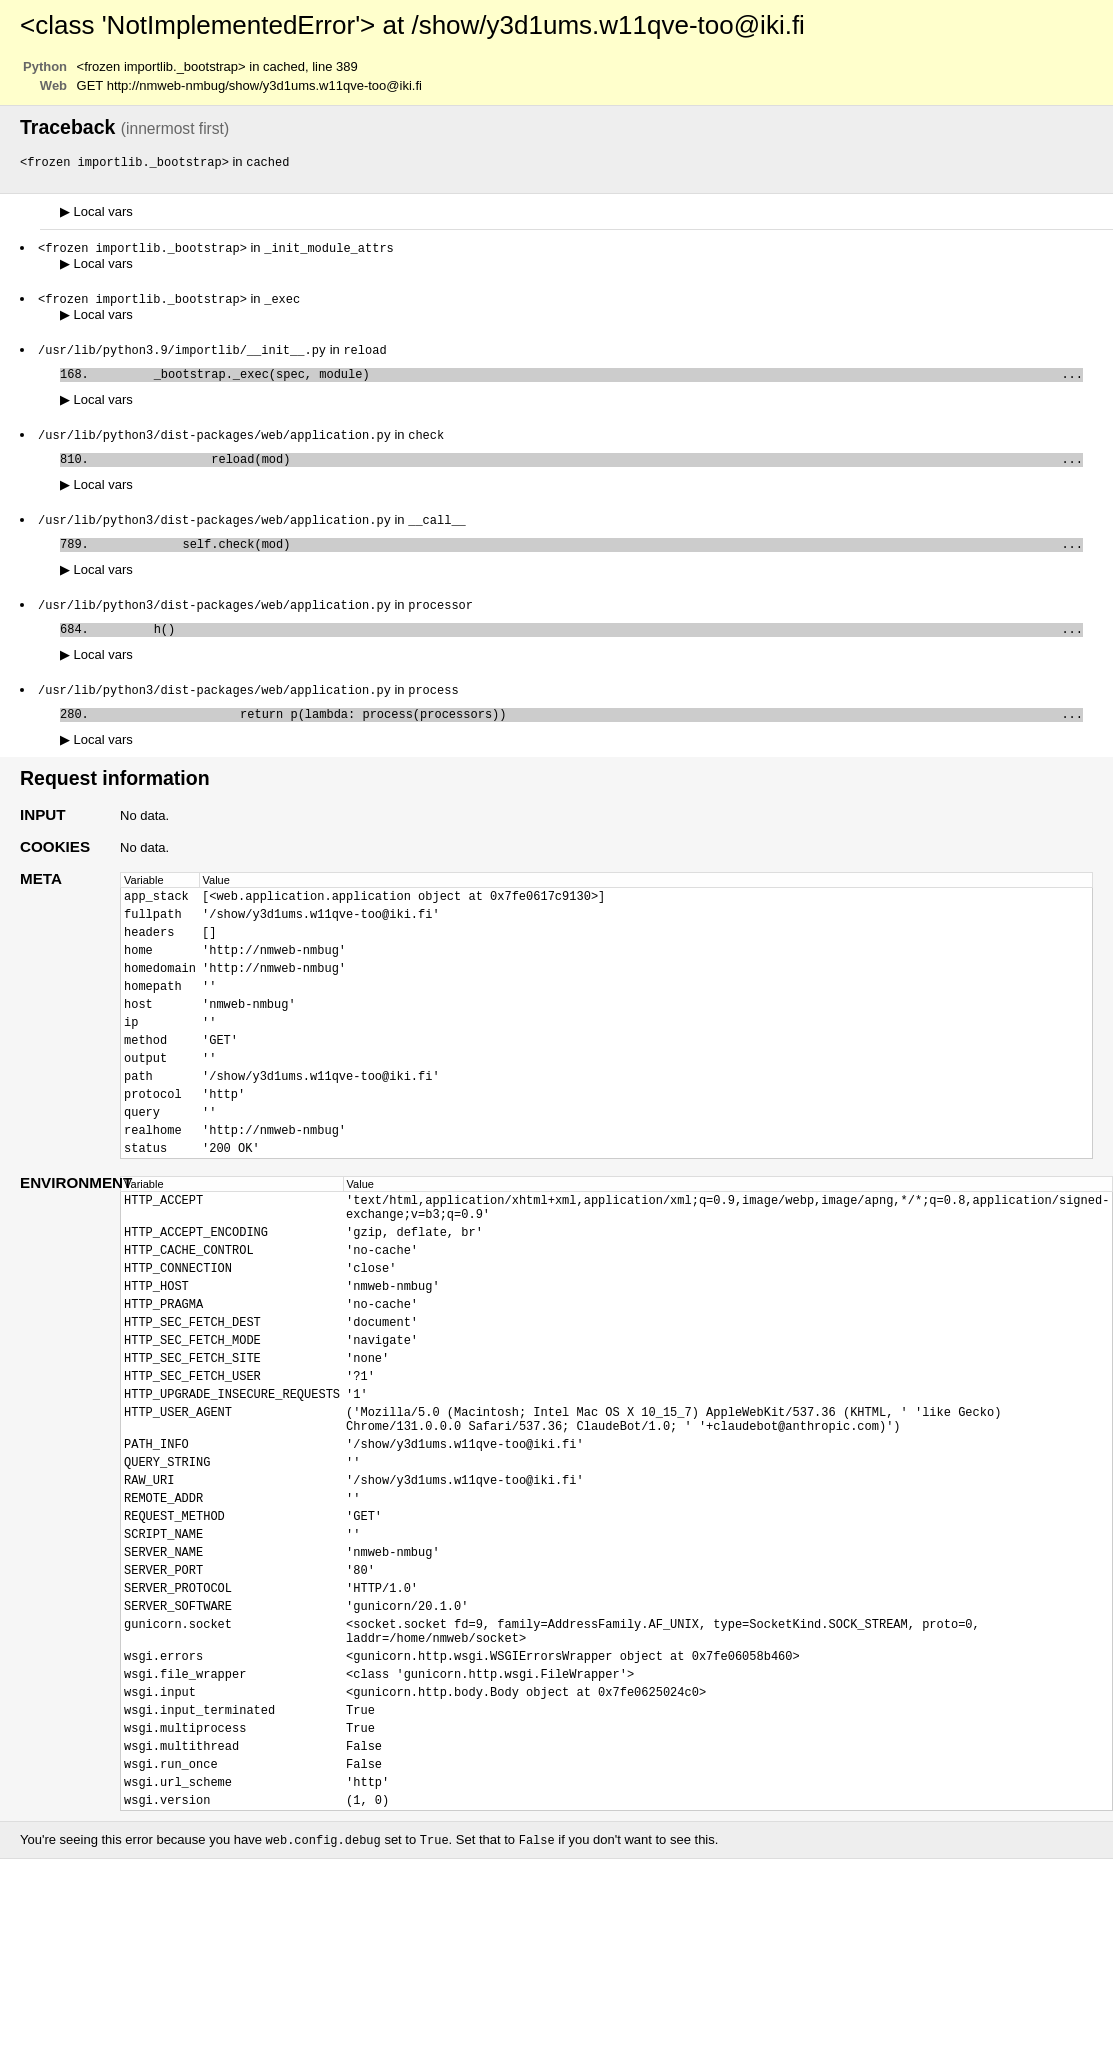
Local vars (96, 212)
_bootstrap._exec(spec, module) (589, 380)
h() (589, 647)
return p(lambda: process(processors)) (589, 736)
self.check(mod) (589, 558)
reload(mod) (589, 469)
